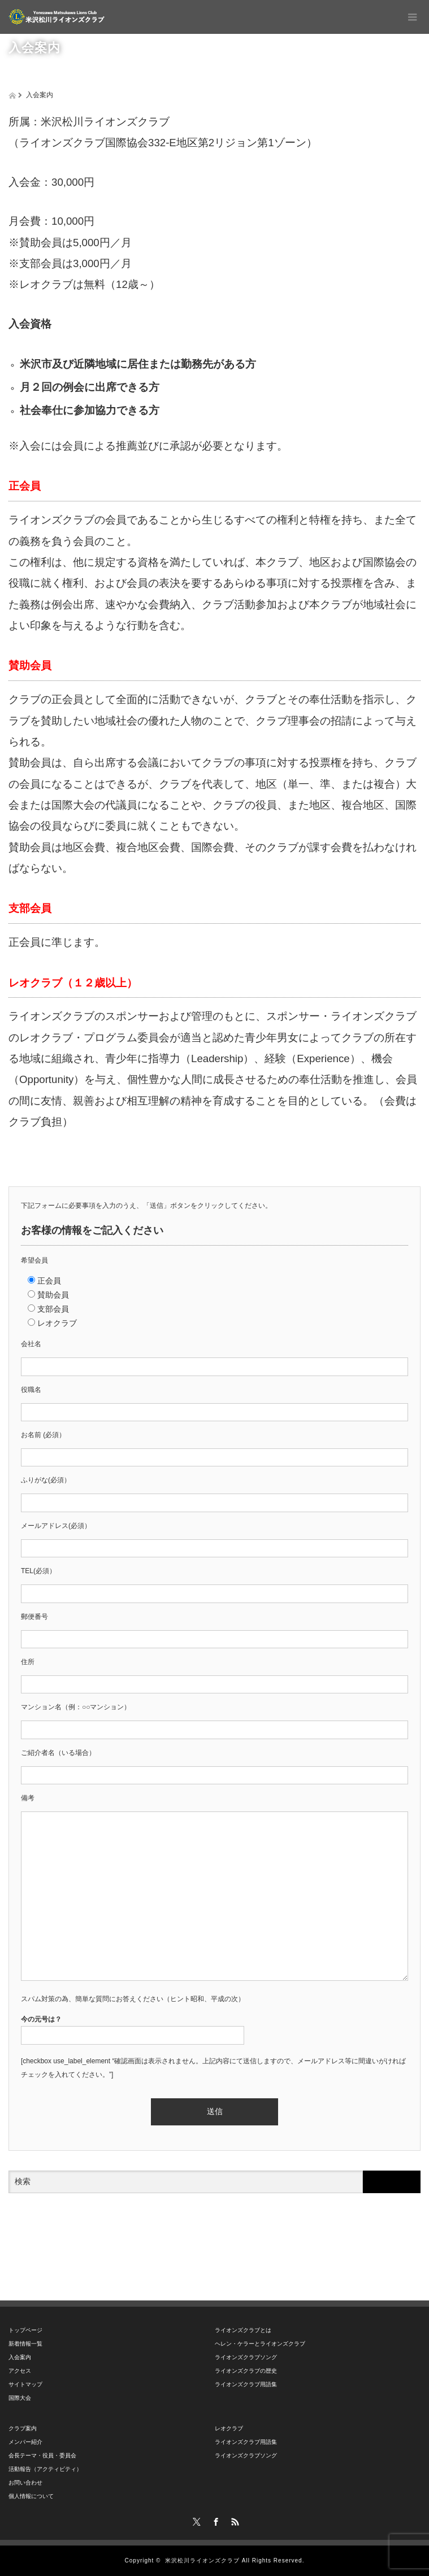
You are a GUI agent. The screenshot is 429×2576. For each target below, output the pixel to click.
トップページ (25, 2330)
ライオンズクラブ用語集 (246, 2384)
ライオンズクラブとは (243, 2330)
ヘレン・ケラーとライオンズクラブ (260, 2344)
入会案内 (19, 2357)
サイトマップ (25, 2384)
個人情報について (31, 2496)
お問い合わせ (25, 2482)
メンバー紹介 (25, 2442)
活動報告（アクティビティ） (45, 2469)
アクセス (19, 2371)
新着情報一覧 (25, 2344)
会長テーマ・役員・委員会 (42, 2455)
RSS (233, 2520)
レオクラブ (229, 2428)
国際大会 (19, 2398)
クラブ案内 (22, 2428)
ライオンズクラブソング (246, 2357)
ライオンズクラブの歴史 (246, 2371)
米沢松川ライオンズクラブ (202, 2560)
